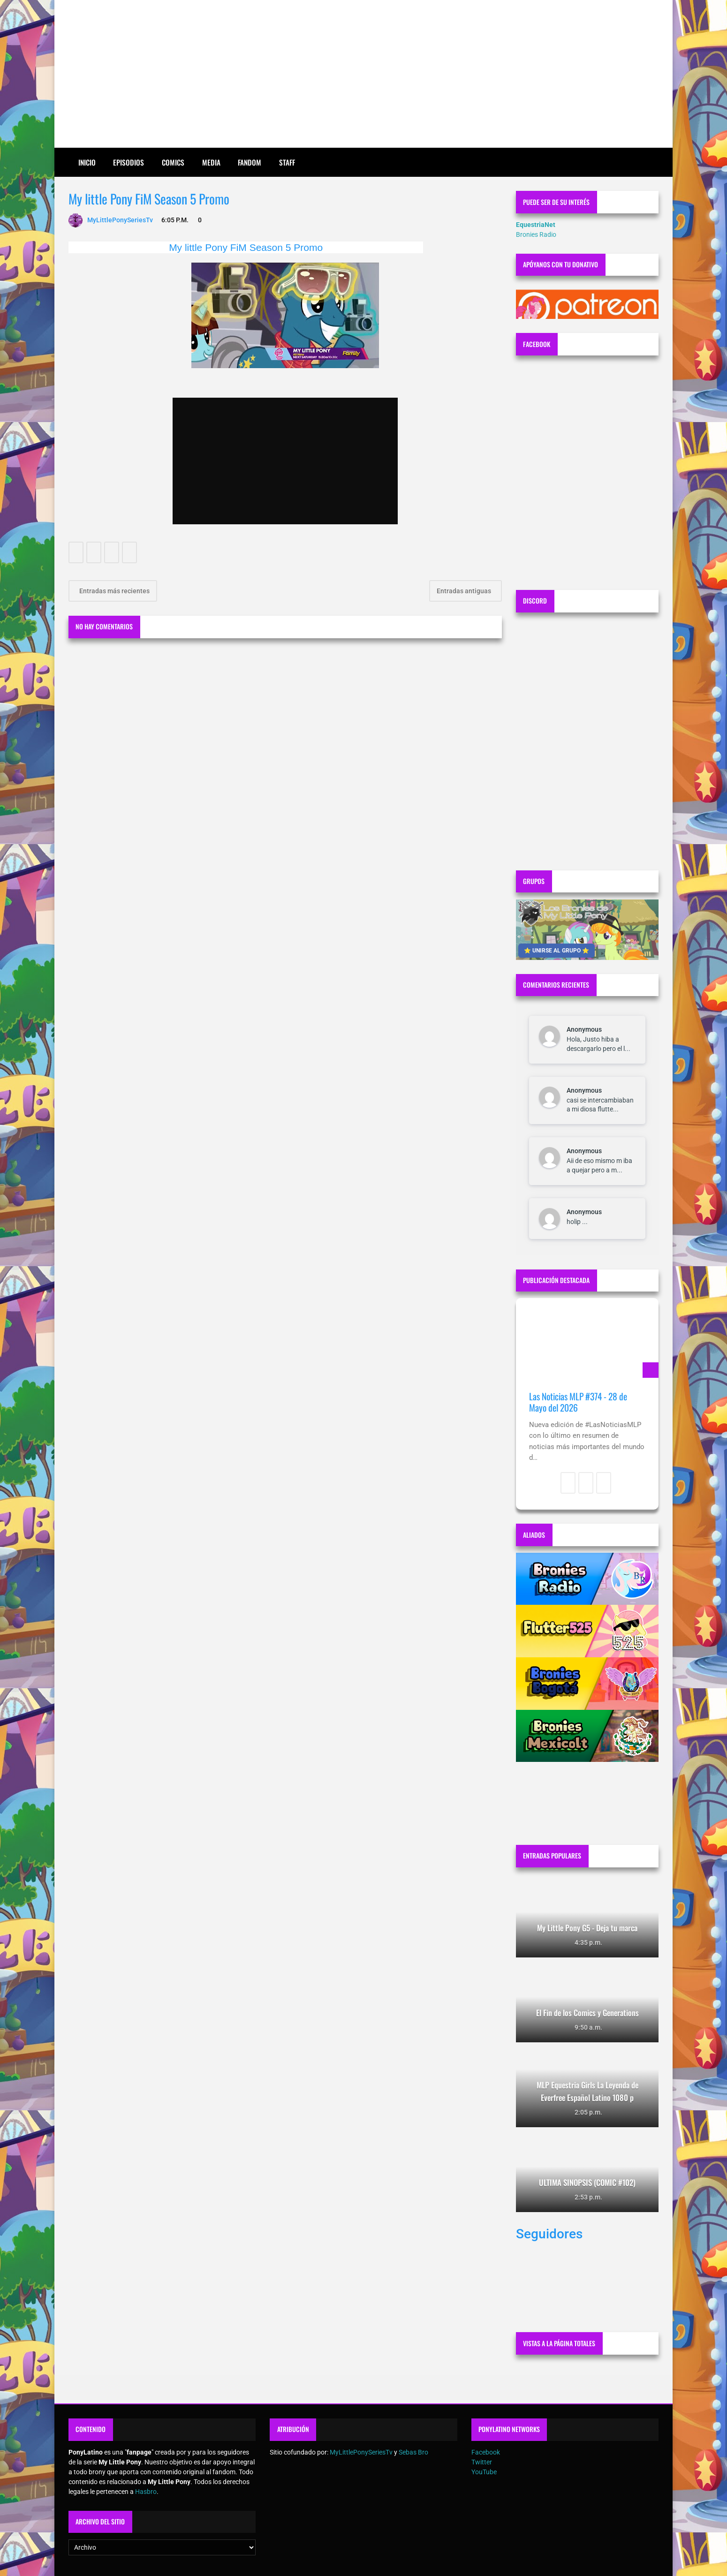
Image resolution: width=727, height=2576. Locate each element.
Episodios (128, 162)
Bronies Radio (536, 234)
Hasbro (146, 2491)
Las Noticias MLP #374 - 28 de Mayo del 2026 (578, 1402)
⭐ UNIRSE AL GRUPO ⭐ (556, 950)
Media (211, 162)
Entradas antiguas (464, 591)
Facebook (485, 2452)
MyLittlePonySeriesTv (361, 2452)
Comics (173, 162)
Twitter (481, 2462)
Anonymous (584, 1029)
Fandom (249, 162)
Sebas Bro (413, 2452)
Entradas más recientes (114, 591)
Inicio (87, 162)
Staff (287, 162)
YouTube (484, 2472)
